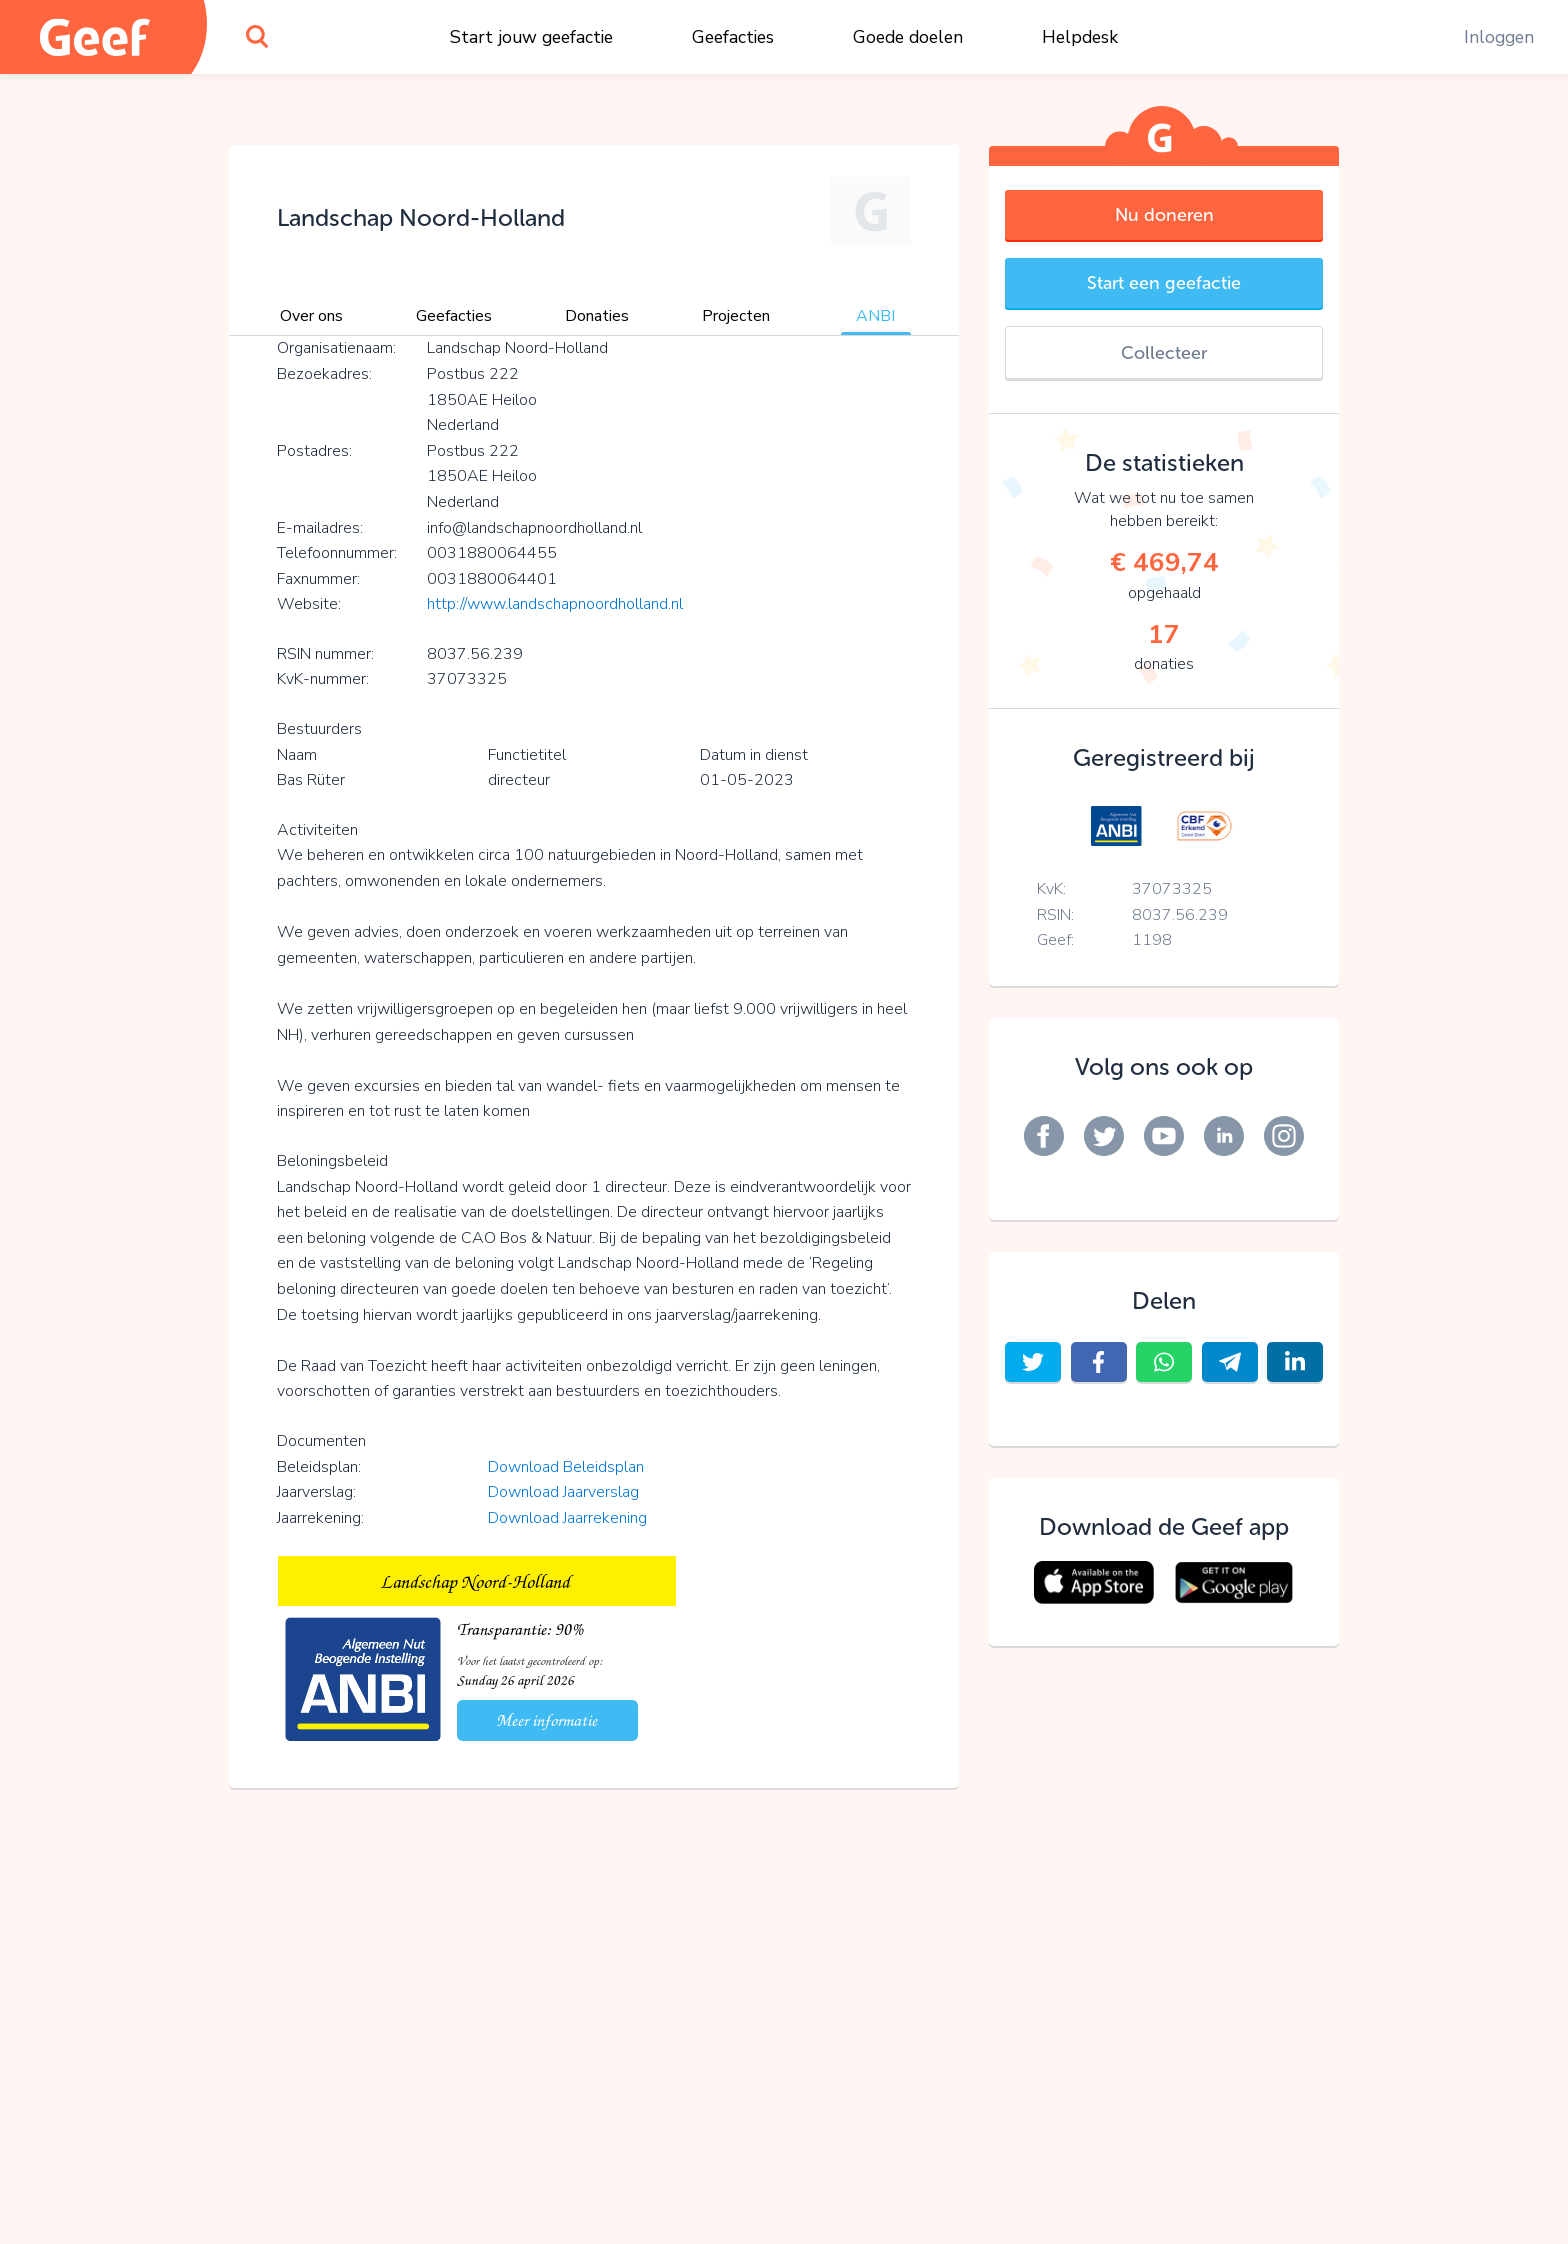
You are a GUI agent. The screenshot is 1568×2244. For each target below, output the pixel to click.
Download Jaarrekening (567, 1518)
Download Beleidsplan (566, 1467)
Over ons (311, 316)
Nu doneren (1164, 215)
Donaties (597, 316)
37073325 (1172, 889)
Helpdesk (1080, 37)
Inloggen (1499, 37)
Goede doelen (908, 37)
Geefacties (733, 37)
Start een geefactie (1164, 283)
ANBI (875, 316)
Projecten (736, 316)
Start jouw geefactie (531, 37)
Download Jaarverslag (563, 1492)
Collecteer (1164, 353)
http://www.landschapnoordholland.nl (555, 604)
